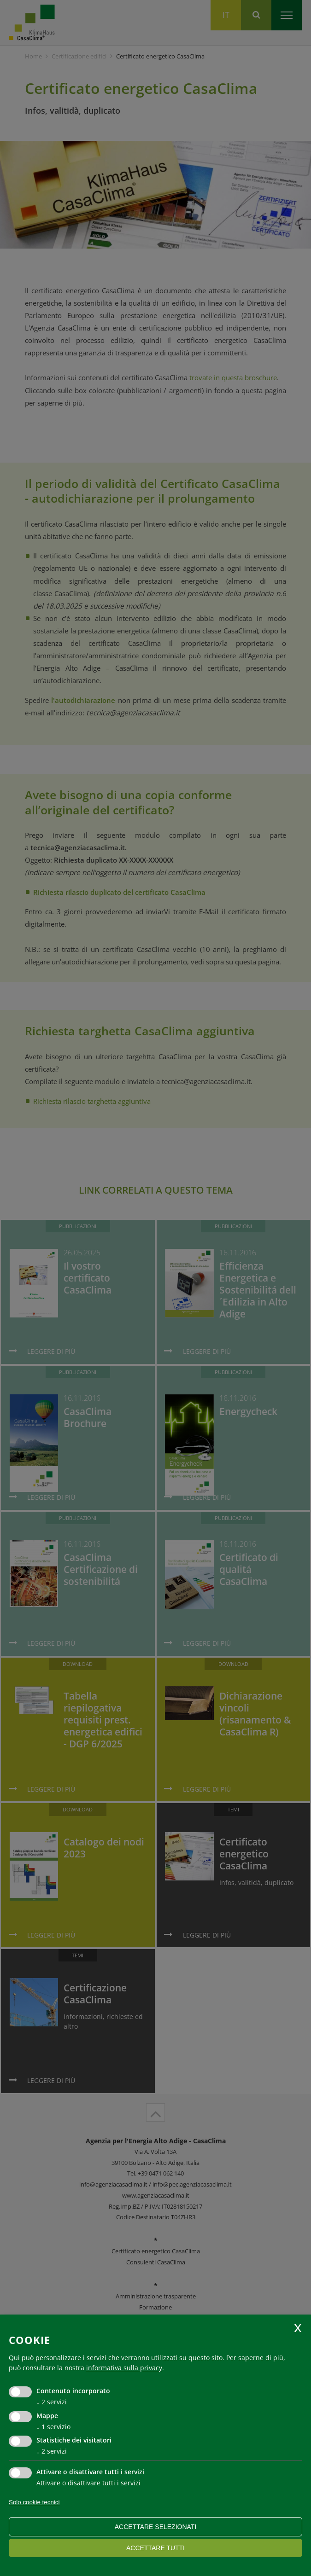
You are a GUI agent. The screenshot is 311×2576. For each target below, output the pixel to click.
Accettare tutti (155, 2548)
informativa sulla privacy (124, 2367)
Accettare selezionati (156, 2526)
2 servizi (51, 2401)
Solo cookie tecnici (34, 2502)
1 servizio (53, 2426)
